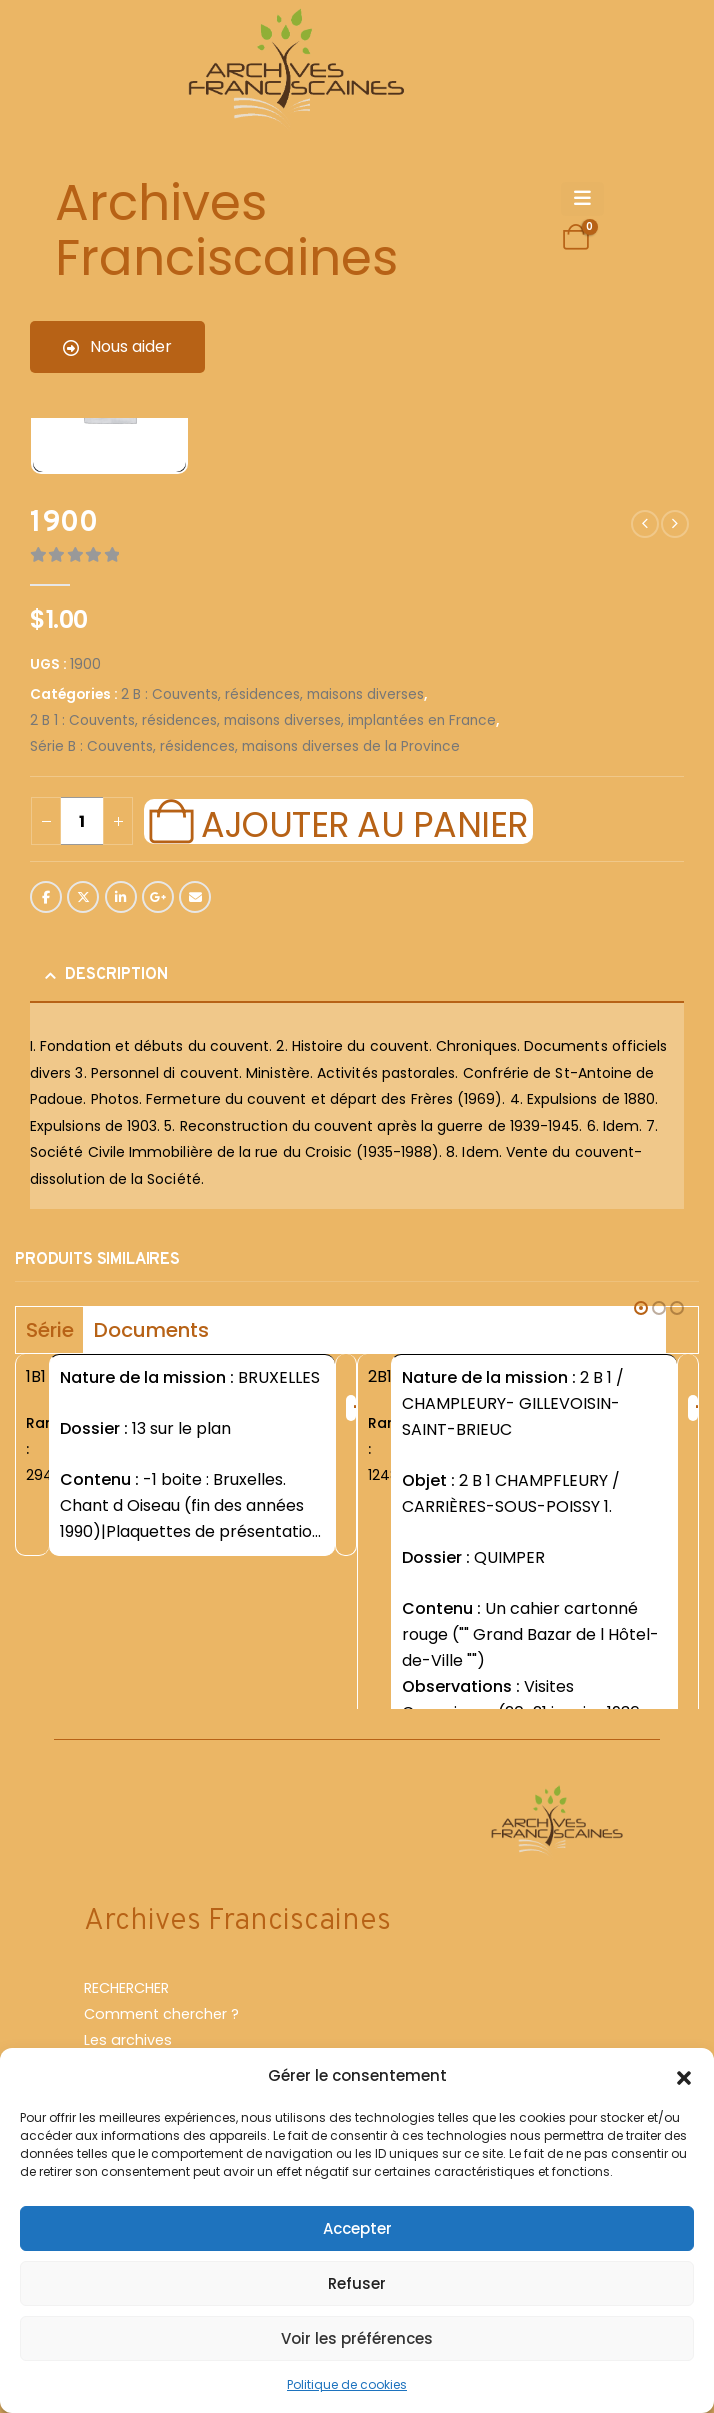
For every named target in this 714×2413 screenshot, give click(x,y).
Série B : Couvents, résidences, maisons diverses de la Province (245, 746)
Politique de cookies (347, 2384)
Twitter (83, 897)
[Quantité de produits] (82, 821)
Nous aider (117, 346)
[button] (684, 2076)
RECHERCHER (126, 2041)
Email (195, 897)
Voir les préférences (357, 2338)
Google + (158, 897)
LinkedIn (121, 897)
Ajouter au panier (364, 822)
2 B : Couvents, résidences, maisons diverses (272, 694)
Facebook (46, 897)
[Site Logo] (293, 70)
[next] (675, 524)
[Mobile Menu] (582, 199)
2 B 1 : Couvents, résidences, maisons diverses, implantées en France (263, 720)
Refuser (357, 2283)
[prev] (645, 524)
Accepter (357, 2228)
